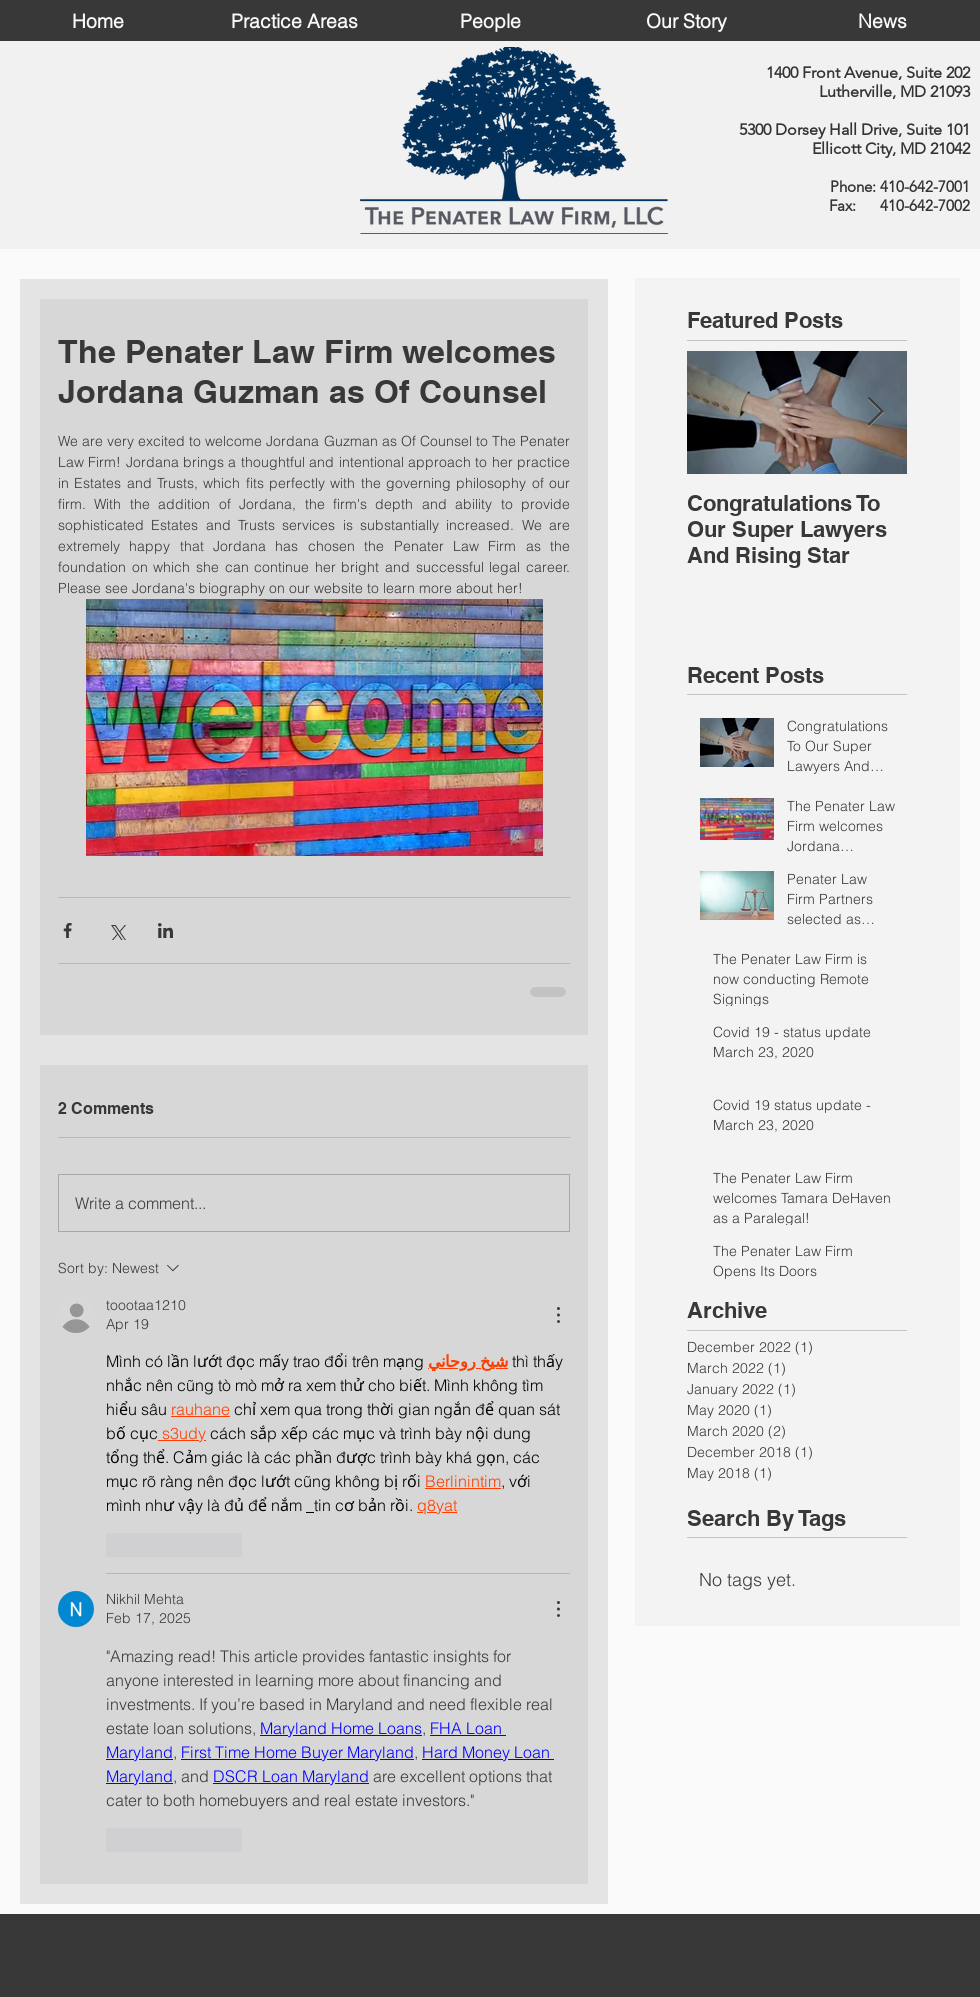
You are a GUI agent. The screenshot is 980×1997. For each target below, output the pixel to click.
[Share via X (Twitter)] (116, 930)
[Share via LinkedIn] (165, 930)
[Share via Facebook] (67, 930)
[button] (294, 20)
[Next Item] (875, 412)
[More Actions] (558, 1315)
